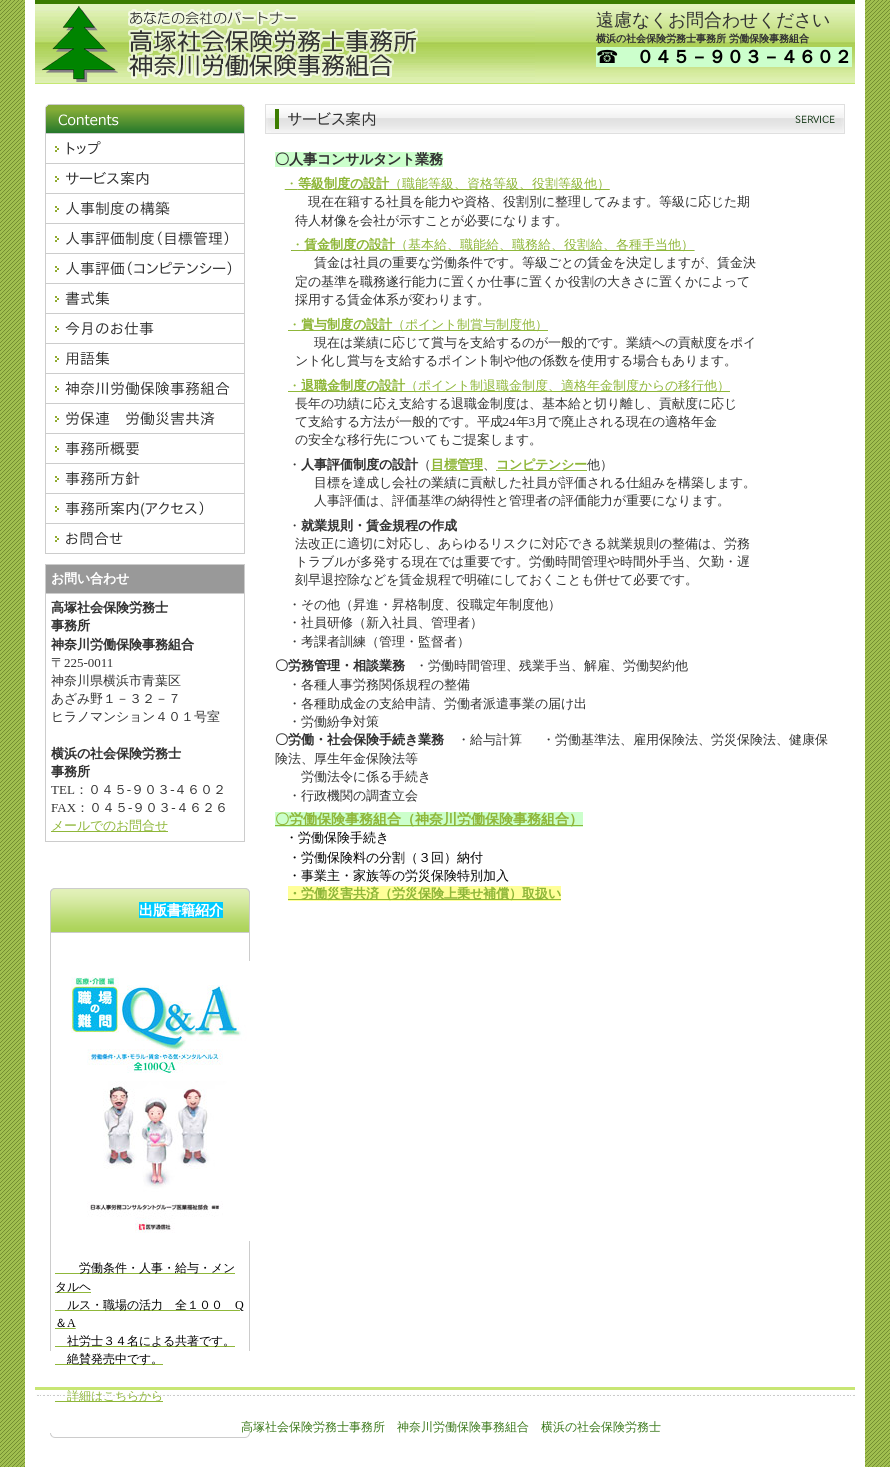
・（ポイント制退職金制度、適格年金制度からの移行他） (509, 385)
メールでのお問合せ (109, 825)
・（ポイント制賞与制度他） (418, 324)
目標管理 (457, 464)
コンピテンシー (541, 464)
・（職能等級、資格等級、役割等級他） (447, 183)
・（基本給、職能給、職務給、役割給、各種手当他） (492, 244)
